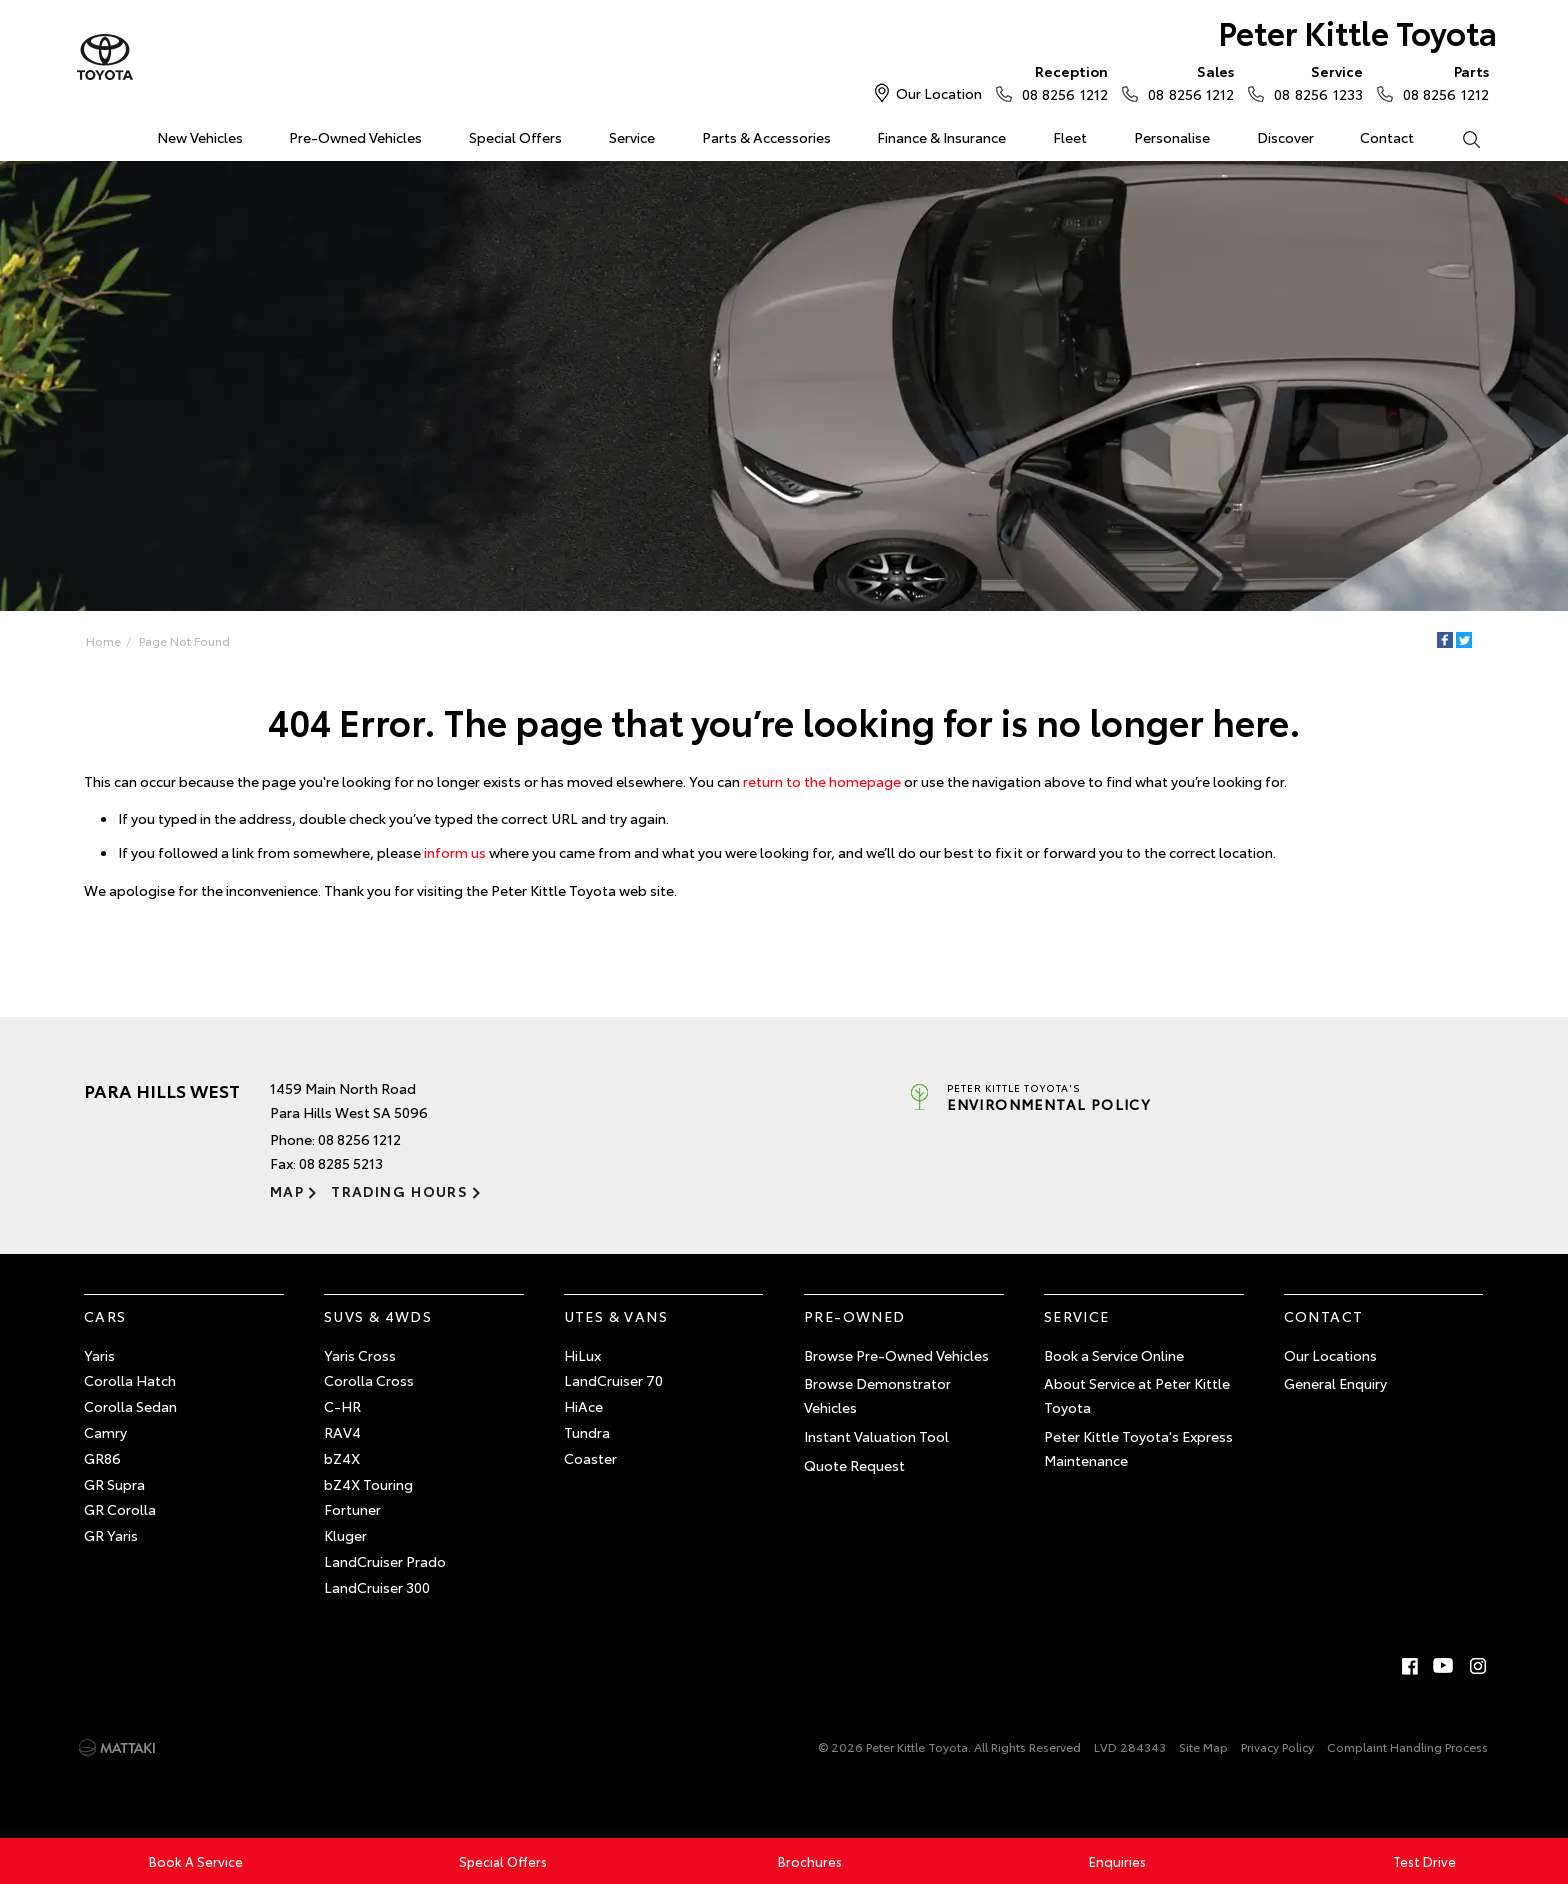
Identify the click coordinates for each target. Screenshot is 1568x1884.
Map (287, 1191)
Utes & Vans (616, 1316)
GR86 (102, 1458)
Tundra (587, 1432)
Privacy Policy (1277, 1746)
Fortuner (352, 1509)
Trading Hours (399, 1191)
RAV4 (342, 1432)
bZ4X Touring (368, 1484)
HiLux (582, 1355)
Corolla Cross (369, 1380)
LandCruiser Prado (385, 1561)
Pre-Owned (855, 1316)
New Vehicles (200, 137)
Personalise (1172, 137)
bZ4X (342, 1458)
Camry (105, 1432)
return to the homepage (822, 781)
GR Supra (114, 1484)
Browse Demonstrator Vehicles (877, 1395)
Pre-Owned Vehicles (355, 137)
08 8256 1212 (1060, 82)
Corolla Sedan (130, 1406)
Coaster (590, 1458)
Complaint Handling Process (1407, 1746)
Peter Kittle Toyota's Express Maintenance (1138, 1448)
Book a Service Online (1114, 1355)
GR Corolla (120, 1509)
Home (87, 133)
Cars (105, 1316)
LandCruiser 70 (613, 1380)
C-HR (342, 1406)
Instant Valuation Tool (876, 1436)
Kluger (345, 1535)
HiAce (583, 1406)
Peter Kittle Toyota (1357, 31)
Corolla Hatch (130, 1380)
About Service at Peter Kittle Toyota (1137, 1395)
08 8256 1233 (1313, 82)
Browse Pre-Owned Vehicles (896, 1355)
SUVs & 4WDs (378, 1316)
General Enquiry (1335, 1383)
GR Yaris (111, 1535)
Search (1459, 138)
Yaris (99, 1355)
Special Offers (515, 137)
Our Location (939, 93)
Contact (1387, 137)
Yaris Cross (360, 1355)
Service (632, 137)
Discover (1285, 137)
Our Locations (1330, 1355)
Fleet (1070, 137)
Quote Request (854, 1465)
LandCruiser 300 (377, 1587)
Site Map (1203, 1746)
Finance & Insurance (941, 137)
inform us (455, 852)
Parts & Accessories (766, 137)
